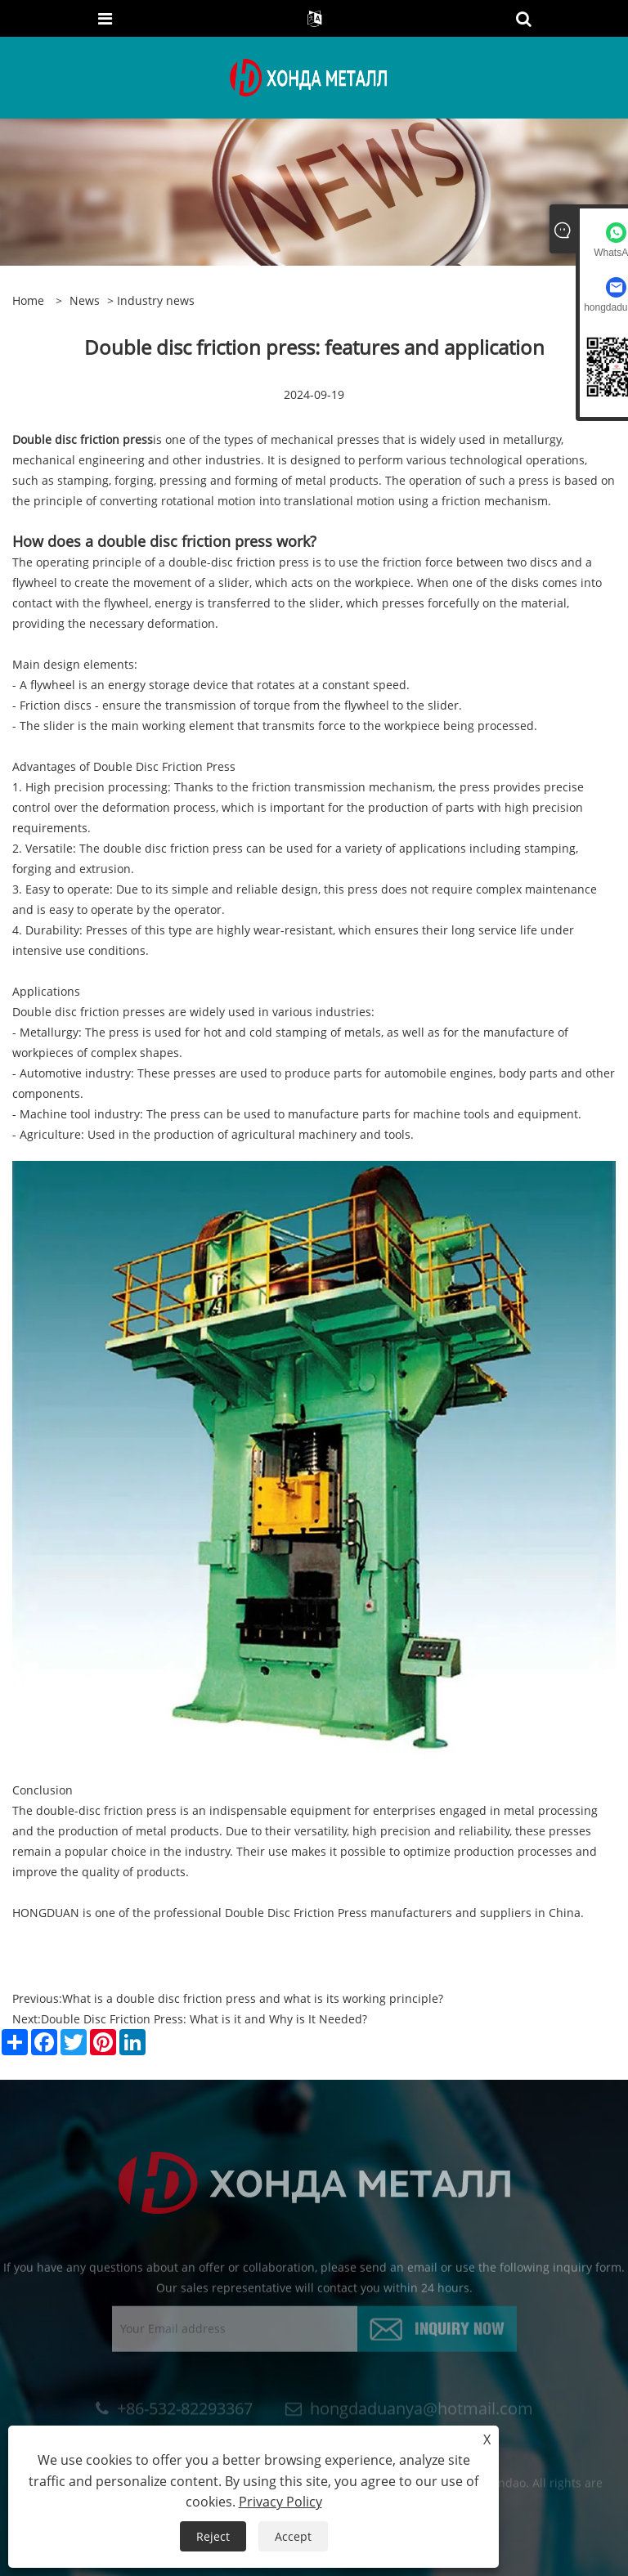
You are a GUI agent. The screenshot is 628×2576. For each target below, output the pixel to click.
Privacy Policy (280, 2502)
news (85, 300)
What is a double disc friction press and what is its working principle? (252, 1998)
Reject (213, 2536)
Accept (293, 2536)
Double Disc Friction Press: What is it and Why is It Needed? (204, 2019)
